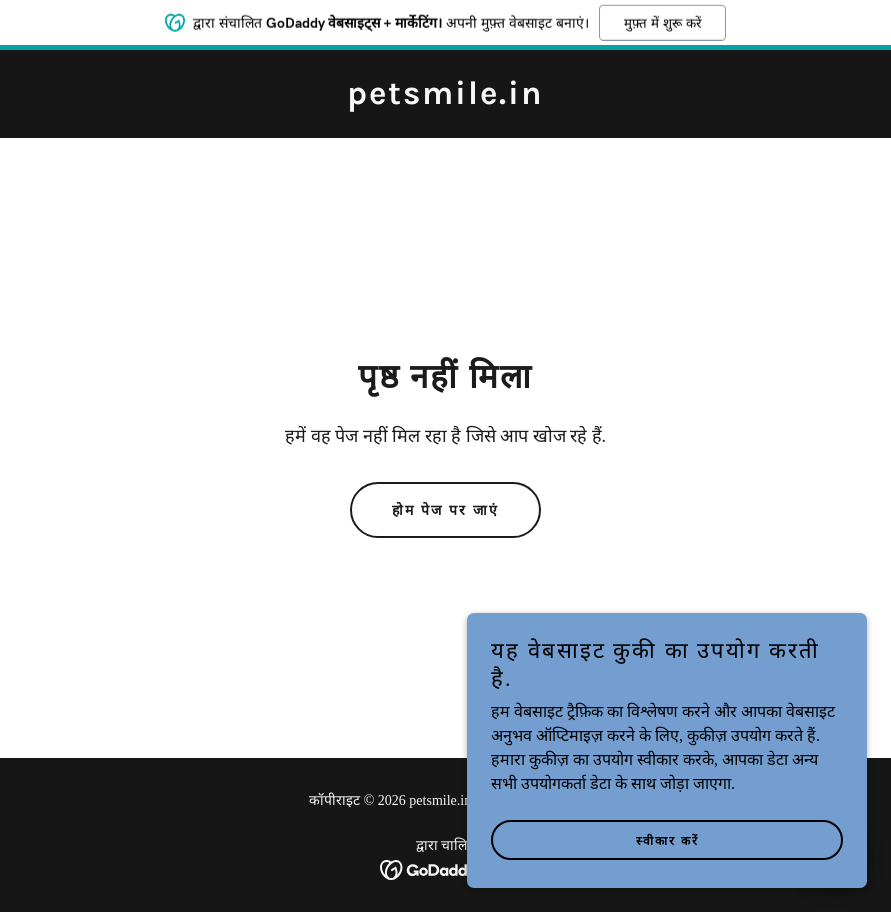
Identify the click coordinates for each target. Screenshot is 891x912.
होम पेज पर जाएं (445, 510)
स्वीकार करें (667, 882)
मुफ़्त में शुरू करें (662, 19)
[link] (445, 98)
